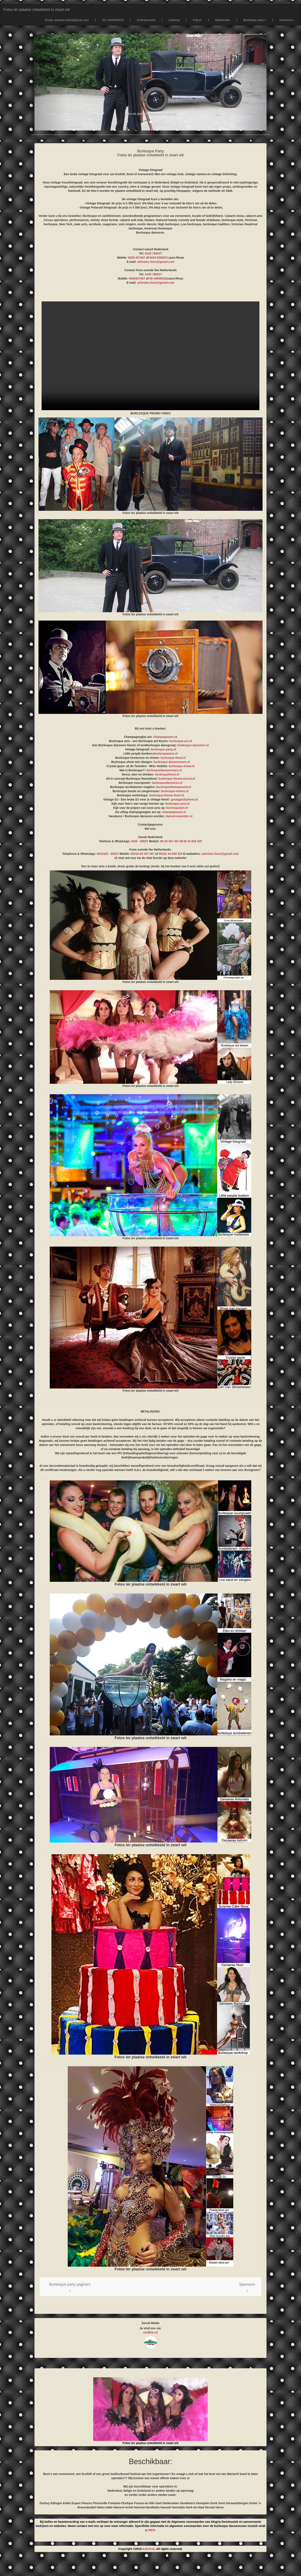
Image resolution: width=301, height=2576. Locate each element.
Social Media (150, 2323)
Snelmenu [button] (287, 20)
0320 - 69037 (139, 841)
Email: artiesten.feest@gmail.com (67, 20)
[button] (70, 2286)
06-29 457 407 (169, 841)
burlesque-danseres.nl (193, 745)
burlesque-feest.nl (173, 757)
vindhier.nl (150, 2332)
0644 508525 (158, 257)
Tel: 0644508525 (113, 20)
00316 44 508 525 (170, 853)
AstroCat (148, 2549)
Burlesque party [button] (254, 20)
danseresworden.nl (179, 816)
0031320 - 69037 (108, 853)
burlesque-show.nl (181, 766)
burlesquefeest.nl (167, 774)
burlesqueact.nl (177, 807)
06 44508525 (158, 278)
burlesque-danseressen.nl (171, 762)
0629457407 (137, 278)
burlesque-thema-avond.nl (176, 778)
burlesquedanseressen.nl (164, 770)
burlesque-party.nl (163, 749)
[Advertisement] (150, 2565)
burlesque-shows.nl (174, 791)
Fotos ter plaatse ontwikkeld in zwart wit (36, 10)
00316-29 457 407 (142, 853)
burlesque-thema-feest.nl (166, 795)
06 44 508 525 (192, 841)
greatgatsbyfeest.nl (184, 799)
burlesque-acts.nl (177, 803)
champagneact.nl (165, 737)
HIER (151, 2530)
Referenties (222, 20)
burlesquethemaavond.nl (173, 787)
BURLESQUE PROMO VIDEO (150, 355)
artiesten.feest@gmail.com (155, 261)
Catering (174, 20)
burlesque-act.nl (180, 741)
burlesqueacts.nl (165, 753)
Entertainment (146, 20)
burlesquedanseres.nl (167, 782)
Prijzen (197, 20)
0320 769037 (153, 253)
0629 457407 (136, 257)
